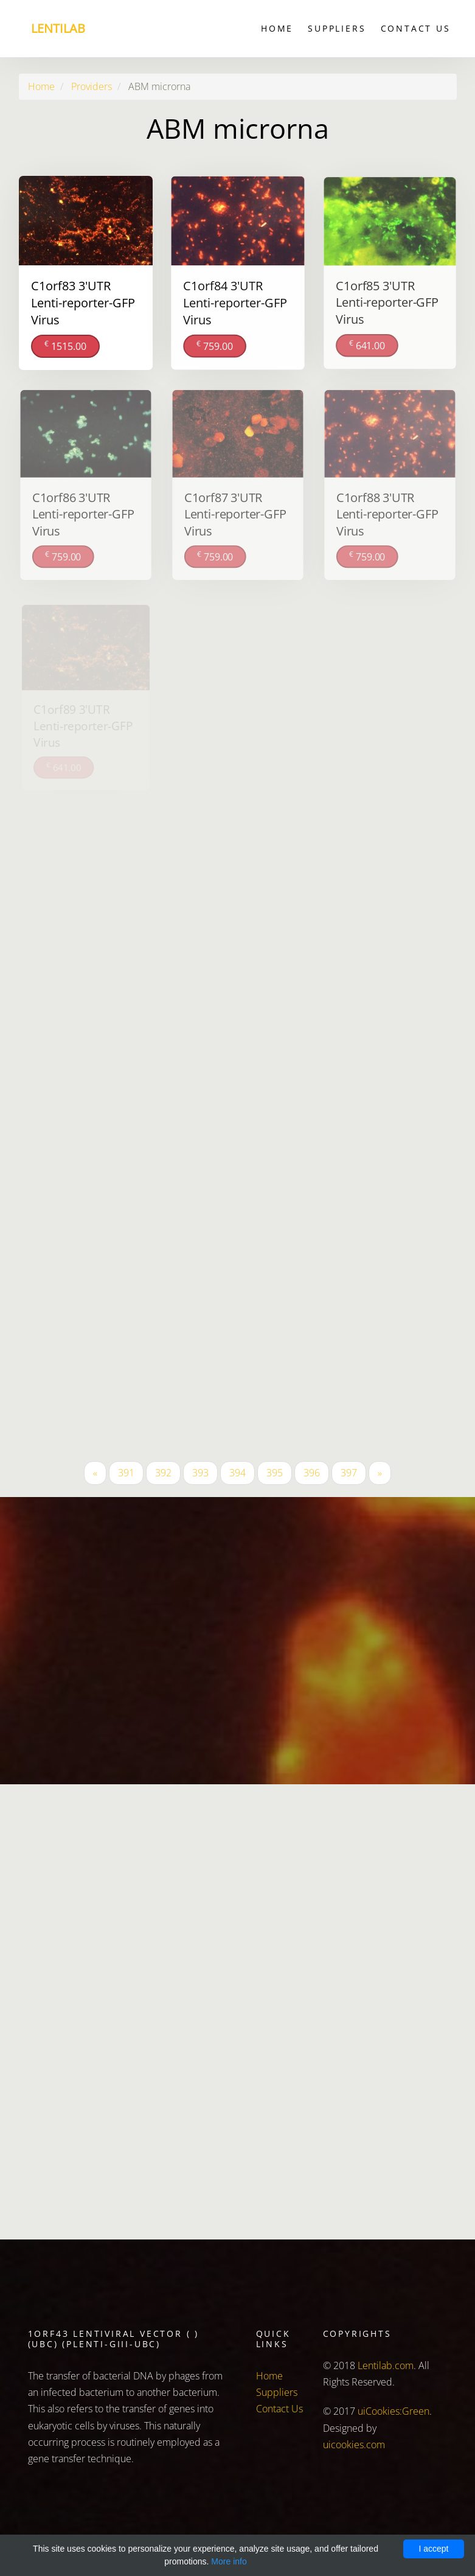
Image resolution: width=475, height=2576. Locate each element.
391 (126, 1472)
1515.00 (65, 345)
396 (311, 1472)
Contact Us (416, 28)
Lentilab (58, 28)
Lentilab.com (386, 2365)
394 (237, 1472)
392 (163, 1472)
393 (200, 1472)
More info (228, 2561)
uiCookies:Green (393, 2411)
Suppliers (337, 28)
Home (277, 28)
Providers (91, 86)
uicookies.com (354, 2444)
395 (274, 1472)
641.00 (366, 344)
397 (349, 1472)
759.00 (214, 344)
